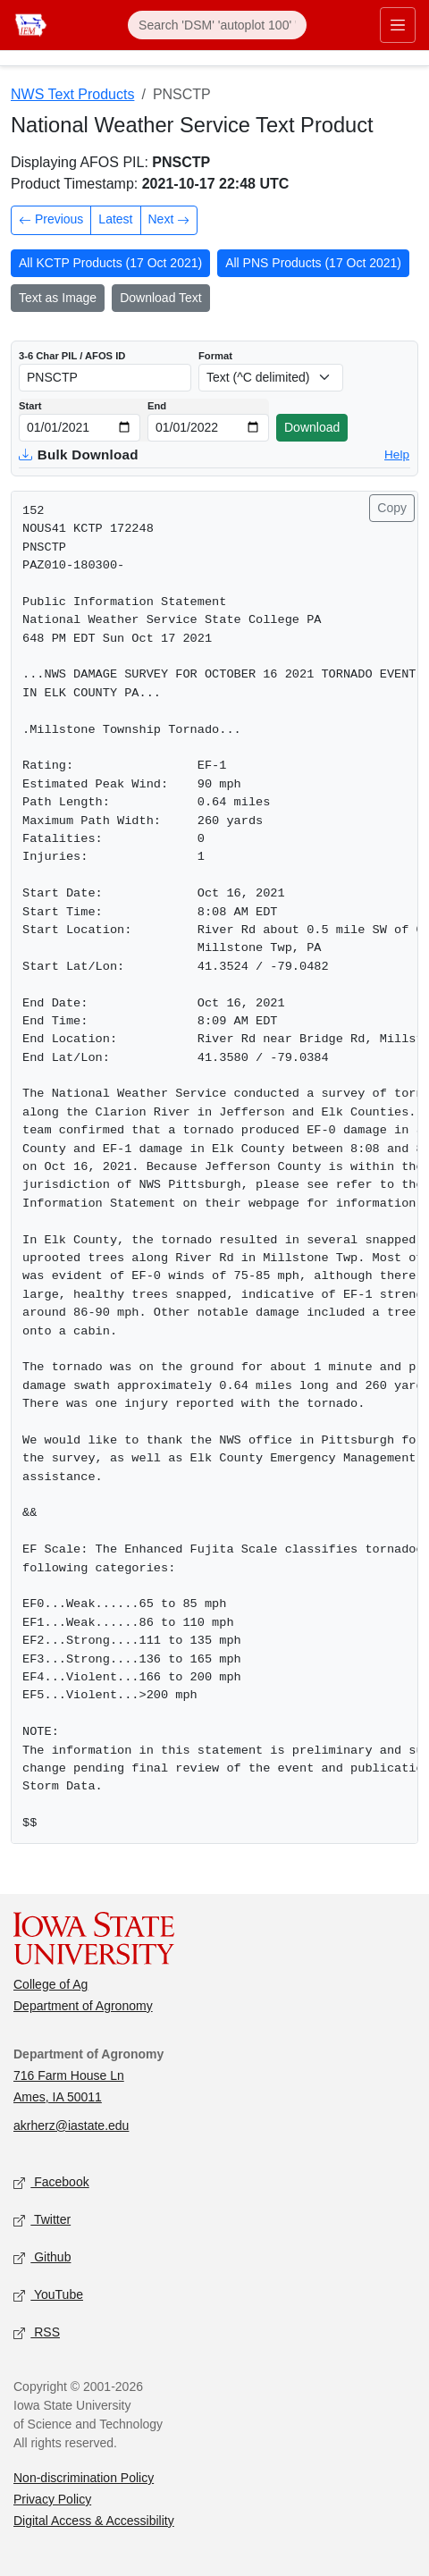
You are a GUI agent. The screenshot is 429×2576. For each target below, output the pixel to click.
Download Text (161, 297)
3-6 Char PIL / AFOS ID (72, 355)
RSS (36, 2332)
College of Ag (50, 1984)
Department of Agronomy (83, 2006)
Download (312, 427)
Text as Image (58, 297)
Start (30, 405)
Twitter (42, 2219)
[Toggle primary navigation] (398, 25)
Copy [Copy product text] (392, 508)
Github (42, 2257)
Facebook (51, 2182)
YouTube (48, 2294)
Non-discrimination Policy (83, 2478)
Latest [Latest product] (115, 219)
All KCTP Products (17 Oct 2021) (110, 263)
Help (396, 454)
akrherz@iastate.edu (71, 2125)
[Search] (217, 25)
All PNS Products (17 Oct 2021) (313, 263)
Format (215, 355)
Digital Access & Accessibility (93, 2520)
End (156, 405)
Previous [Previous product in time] (51, 221)
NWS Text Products (72, 94)
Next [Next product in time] (169, 221)
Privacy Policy (52, 2499)
